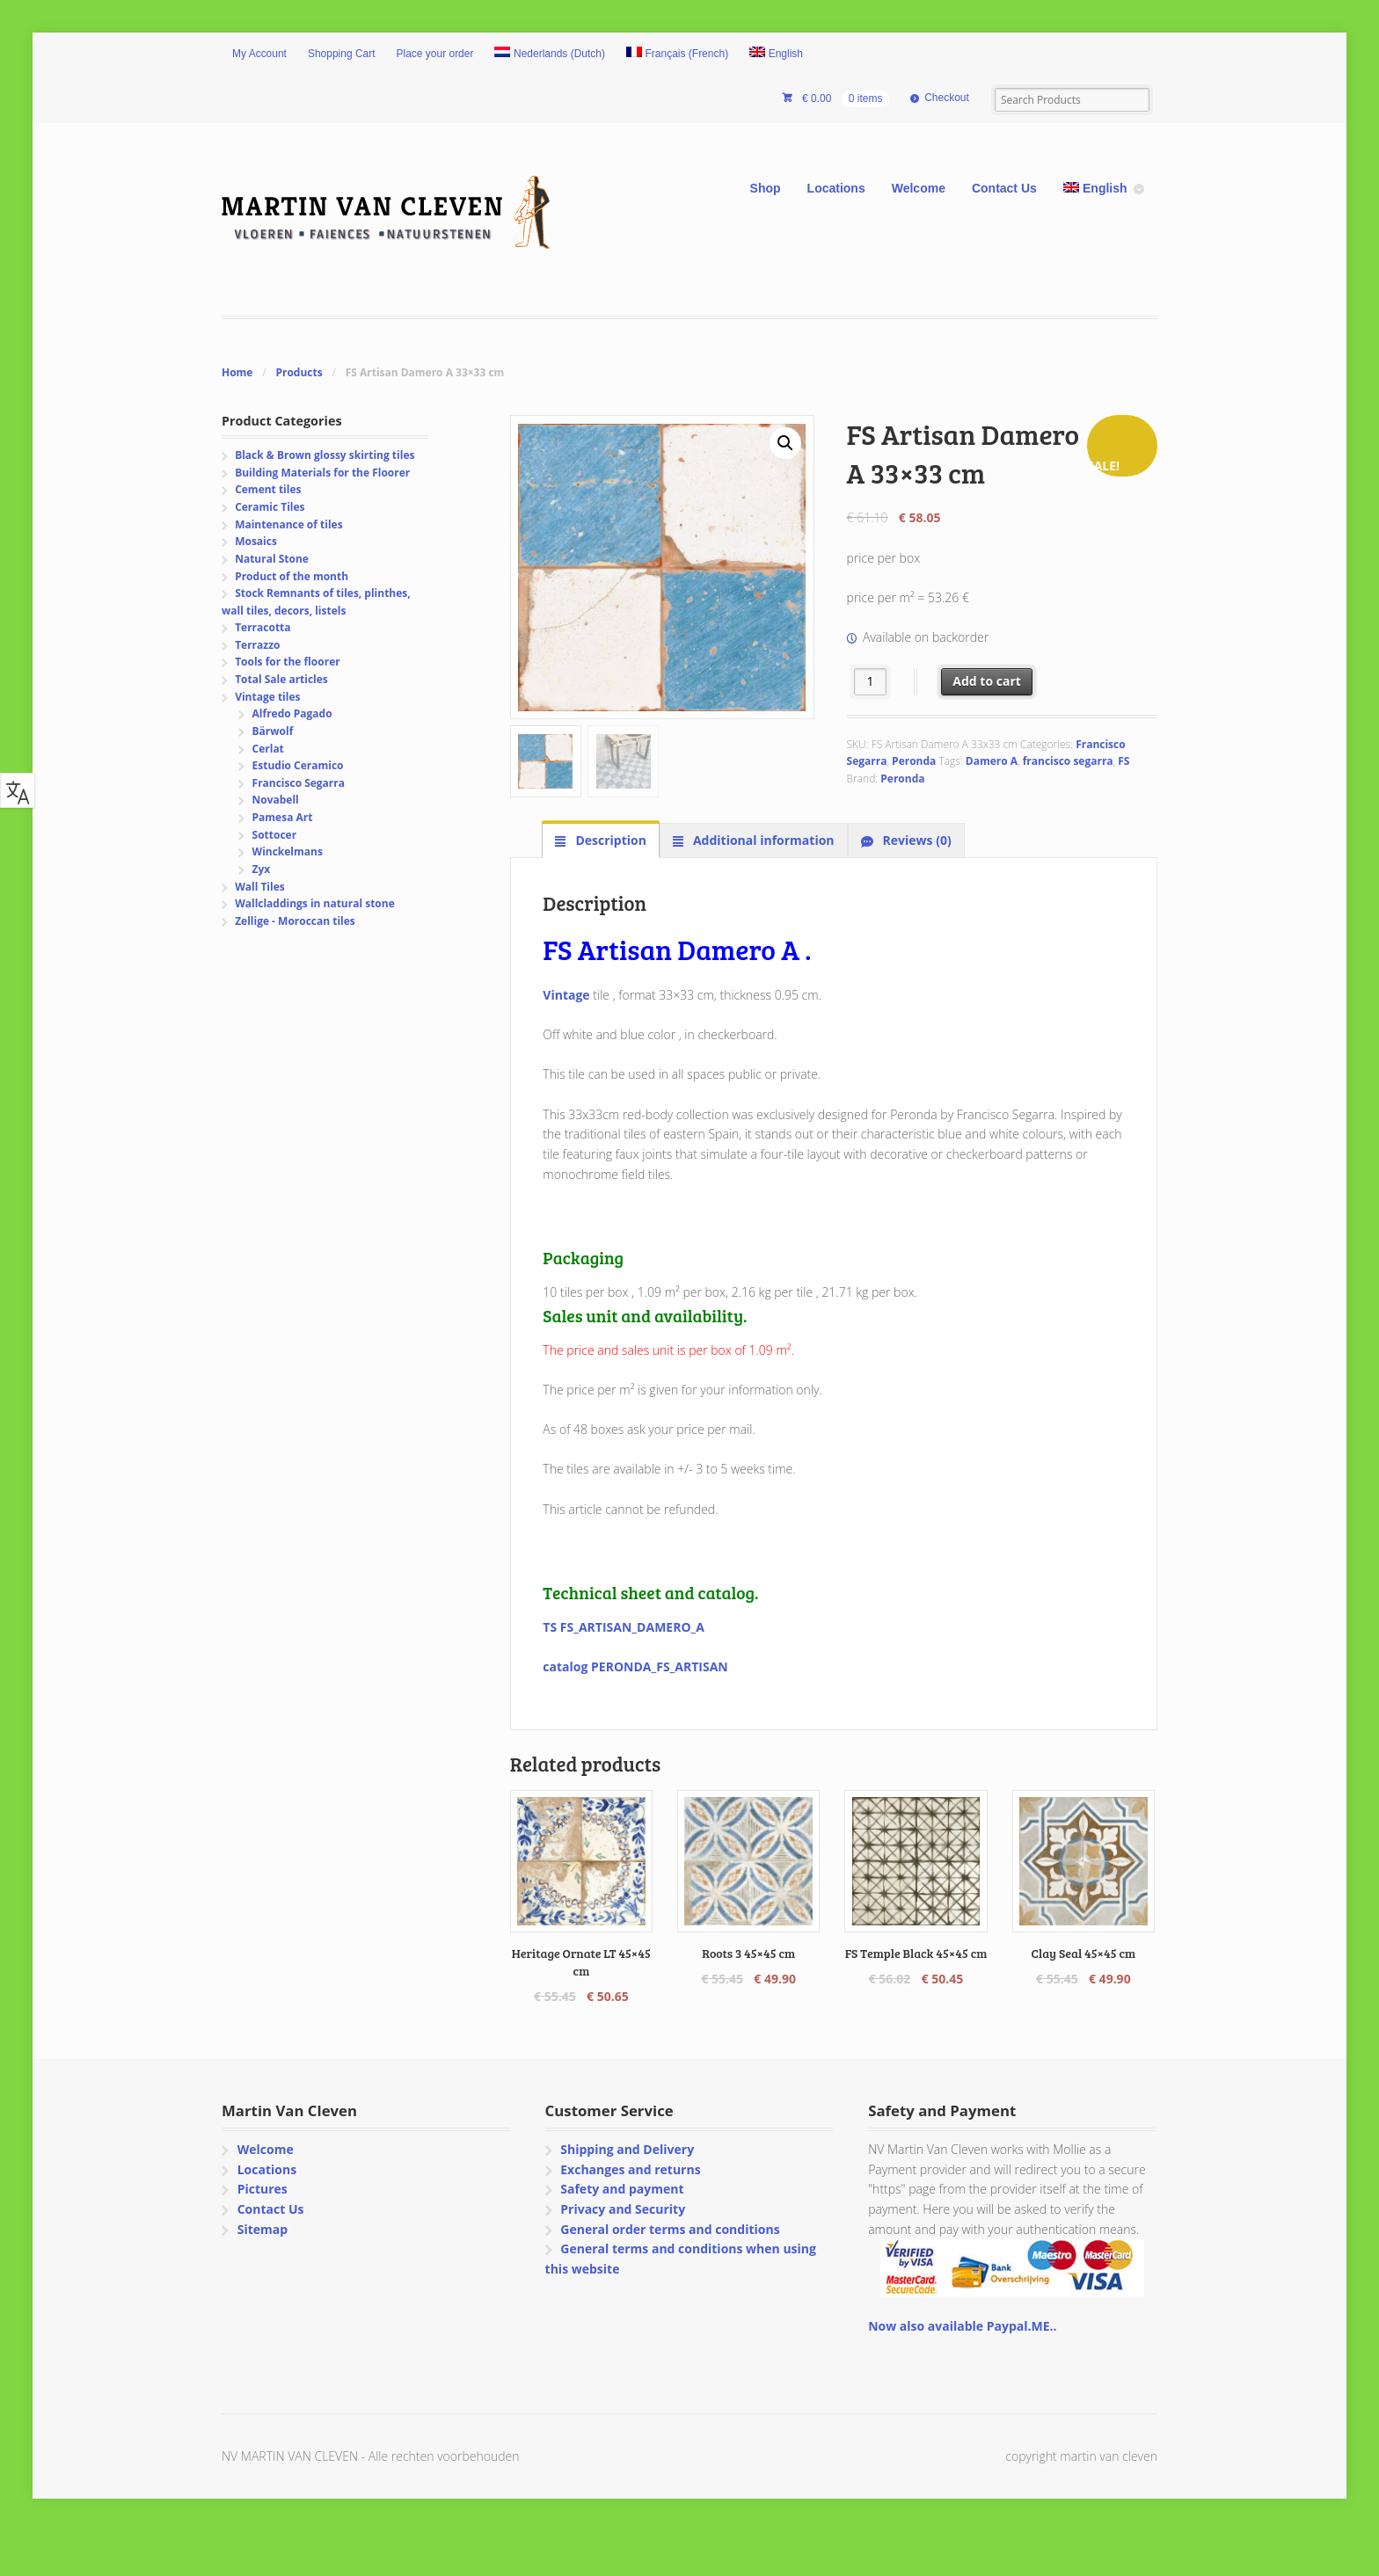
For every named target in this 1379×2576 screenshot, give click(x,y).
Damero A (992, 760)
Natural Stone (272, 558)
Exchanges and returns (630, 2169)
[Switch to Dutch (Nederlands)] (550, 54)
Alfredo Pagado (292, 713)
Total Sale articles (281, 679)
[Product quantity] (870, 681)
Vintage (568, 994)
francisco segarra (1068, 760)
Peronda (914, 760)
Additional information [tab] (762, 840)
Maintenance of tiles (288, 524)
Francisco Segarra (298, 782)
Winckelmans (287, 851)
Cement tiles (268, 489)
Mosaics (256, 541)
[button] (785, 443)
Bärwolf (273, 731)
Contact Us (1004, 188)
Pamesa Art (282, 817)
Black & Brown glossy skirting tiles (324, 455)
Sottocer (274, 834)
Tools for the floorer (287, 661)
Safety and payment (621, 2188)
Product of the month (291, 576)
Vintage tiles (267, 696)
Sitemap (262, 2229)
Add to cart (986, 681)
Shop (765, 188)
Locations (836, 188)
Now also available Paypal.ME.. (962, 2326)
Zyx (261, 869)
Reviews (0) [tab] (915, 840)
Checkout (946, 97)
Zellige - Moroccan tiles (295, 920)
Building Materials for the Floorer (322, 472)
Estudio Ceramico (298, 765)
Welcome (918, 188)
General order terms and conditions (669, 2229)
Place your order (435, 53)
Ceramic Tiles (269, 506)
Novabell (275, 799)
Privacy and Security (622, 2209)
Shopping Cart (342, 53)
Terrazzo (257, 644)
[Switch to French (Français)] (677, 54)
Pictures (262, 2188)
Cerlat (268, 748)
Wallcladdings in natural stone (315, 903)
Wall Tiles (260, 886)
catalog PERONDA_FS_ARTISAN (635, 1666)
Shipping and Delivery (627, 2149)
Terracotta (262, 627)
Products (298, 372)
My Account (259, 53)
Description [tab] (609, 840)
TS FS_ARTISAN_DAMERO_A (623, 1627)
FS (1123, 760)
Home (237, 372)
